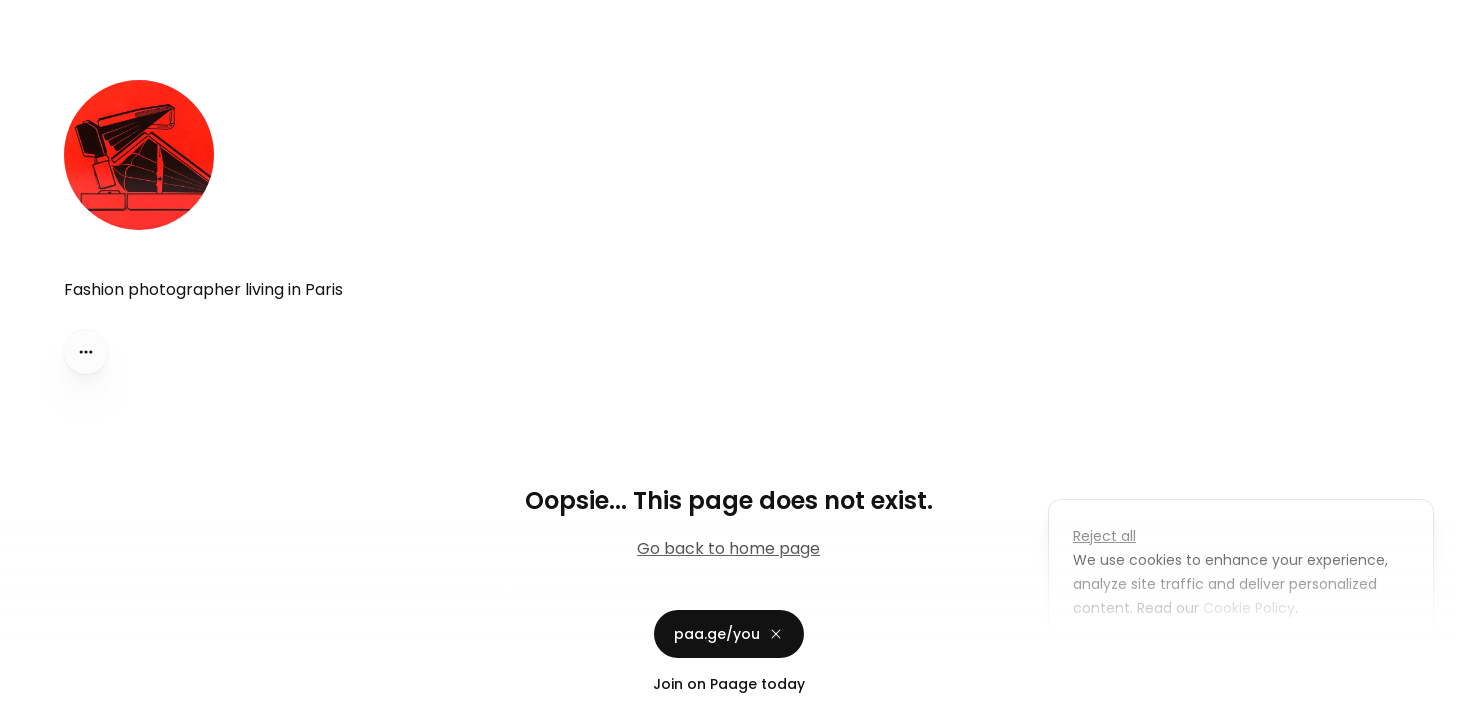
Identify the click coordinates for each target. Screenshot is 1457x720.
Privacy (32, 700)
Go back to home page (728, 548)
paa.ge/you (729, 634)
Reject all (1104, 536)
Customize (1125, 654)
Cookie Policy (1247, 608)
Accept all (1246, 654)
